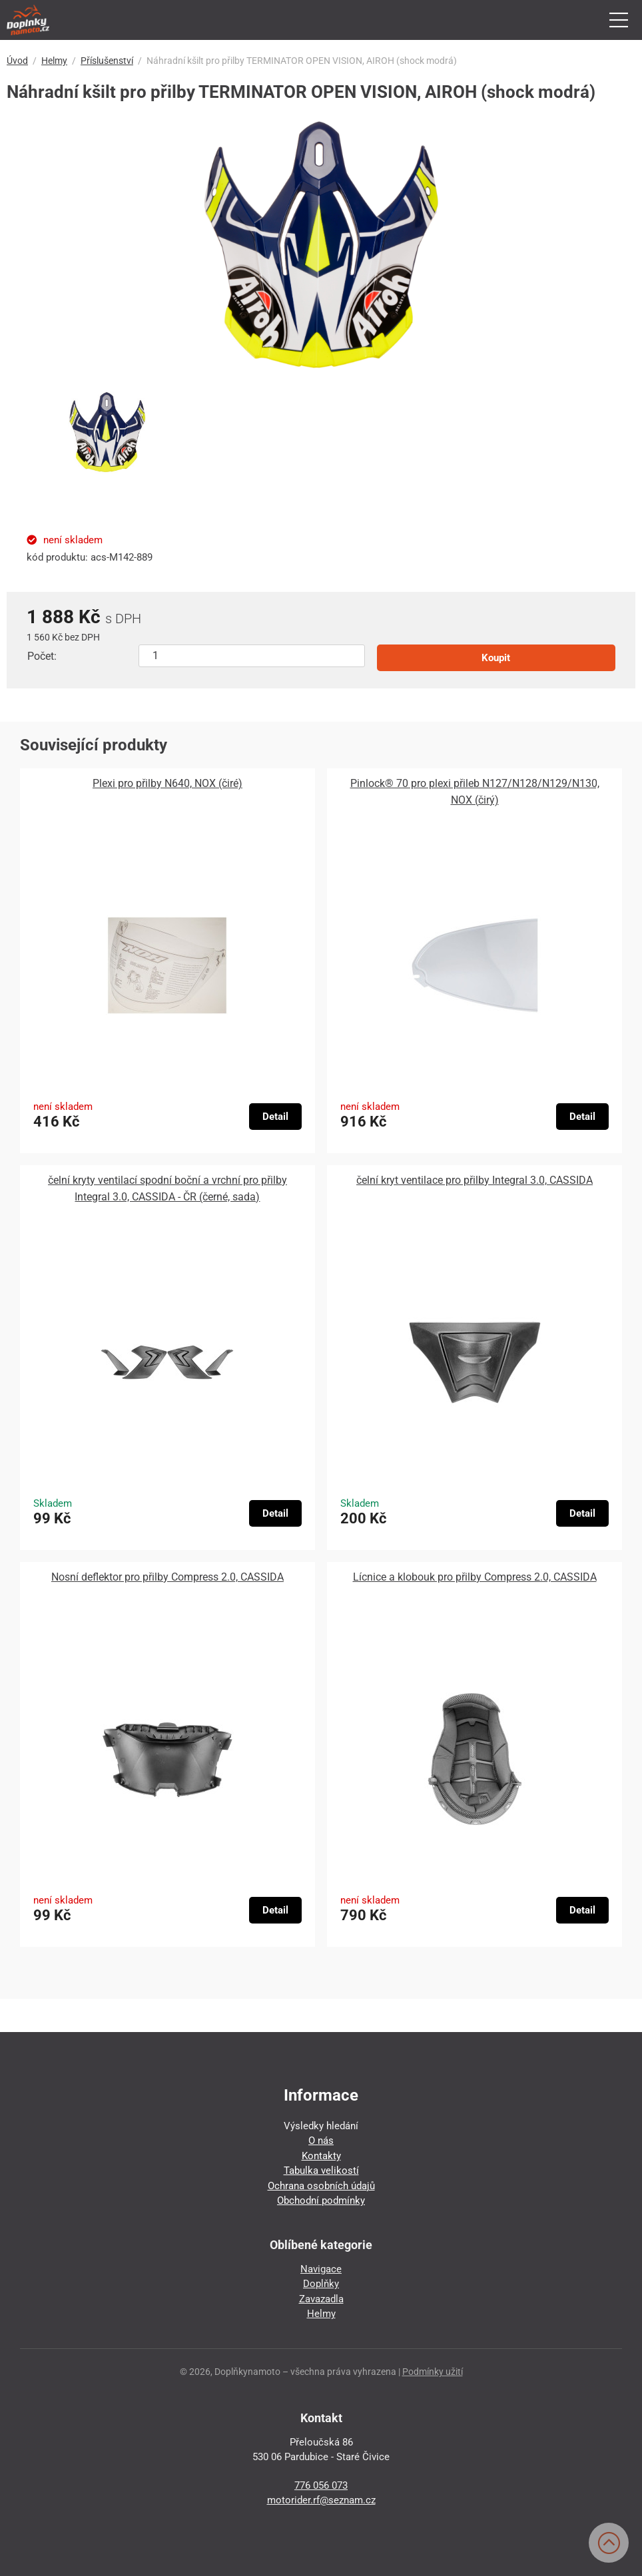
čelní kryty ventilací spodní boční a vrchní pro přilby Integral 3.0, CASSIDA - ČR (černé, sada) (167, 1188)
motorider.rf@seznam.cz (321, 2500)
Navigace (321, 2269)
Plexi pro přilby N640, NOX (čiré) (167, 783)
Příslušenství (107, 60)
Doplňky (321, 2284)
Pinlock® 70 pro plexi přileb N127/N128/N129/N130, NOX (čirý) (474, 791)
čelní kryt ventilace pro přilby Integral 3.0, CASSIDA (474, 1180)
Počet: (42, 656)
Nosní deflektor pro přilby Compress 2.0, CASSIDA (167, 1577)
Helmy (54, 60)
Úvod (17, 60)
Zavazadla (321, 2299)
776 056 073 (321, 2485)
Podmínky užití (432, 2371)
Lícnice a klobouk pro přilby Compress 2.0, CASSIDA (475, 1577)
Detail (275, 1117)
